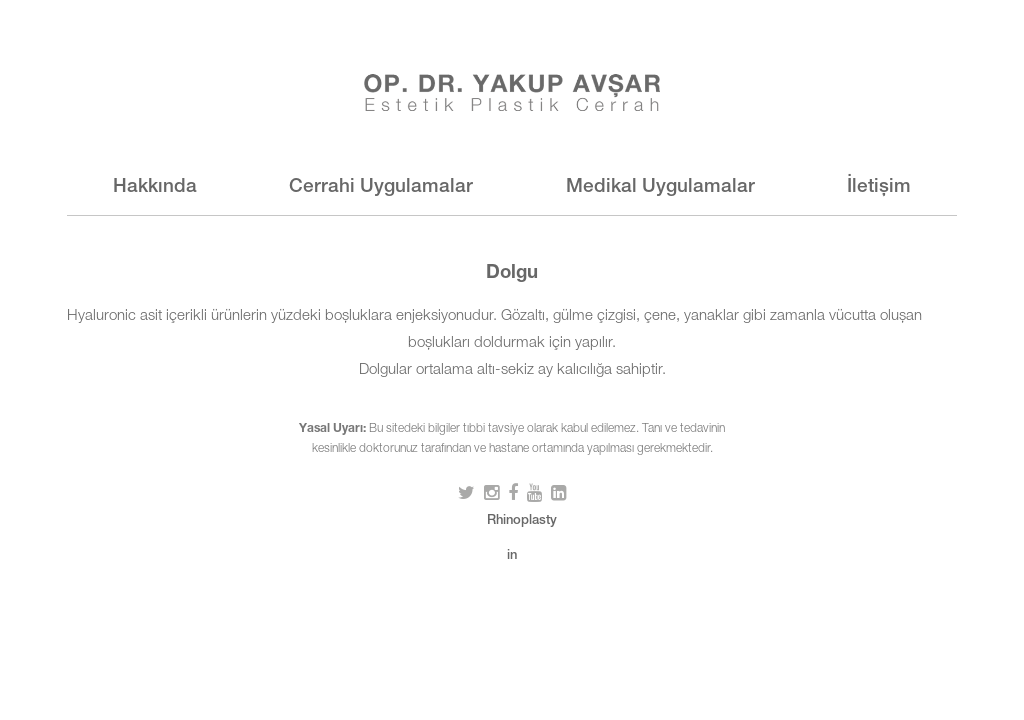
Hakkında (155, 187)
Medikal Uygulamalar (660, 187)
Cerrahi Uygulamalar (381, 187)
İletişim (879, 187)
